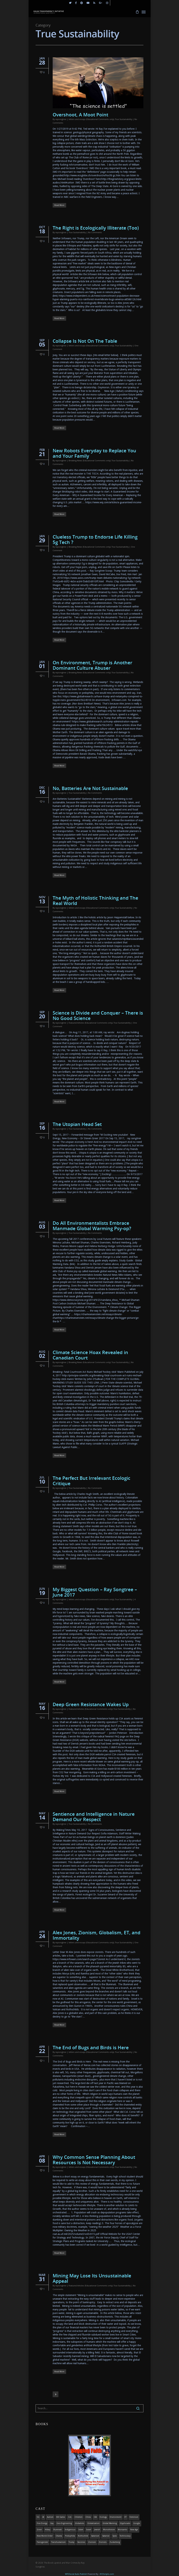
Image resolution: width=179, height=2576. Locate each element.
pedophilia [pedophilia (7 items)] (70, 2536)
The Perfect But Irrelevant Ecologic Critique (91, 1481)
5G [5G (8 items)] (38, 2517)
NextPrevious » (55, 2394)
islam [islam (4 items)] (81, 2529)
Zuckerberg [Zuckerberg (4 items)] (115, 2542)
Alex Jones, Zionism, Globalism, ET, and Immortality (96, 1935)
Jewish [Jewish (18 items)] (97, 2529)
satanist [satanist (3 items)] (105, 2536)
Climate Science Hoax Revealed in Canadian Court (90, 1355)
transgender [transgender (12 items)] (42, 2542)
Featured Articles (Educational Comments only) (91, 1023)
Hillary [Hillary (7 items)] (47, 2529)
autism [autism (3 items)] (50, 2517)
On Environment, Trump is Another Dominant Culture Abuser (92, 665)
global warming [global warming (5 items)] (110, 2523)
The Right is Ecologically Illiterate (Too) (96, 228)
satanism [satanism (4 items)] (95, 2536)
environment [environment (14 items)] (115, 2517)
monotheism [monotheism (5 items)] (109, 2529)
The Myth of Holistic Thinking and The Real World (95, 900)
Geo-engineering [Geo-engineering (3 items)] (64, 2523)
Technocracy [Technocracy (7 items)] (125, 2536)
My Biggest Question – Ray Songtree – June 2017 (95, 1592)
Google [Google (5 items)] (136, 2523)
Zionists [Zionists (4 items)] (103, 2542)
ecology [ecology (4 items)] (103, 2517)
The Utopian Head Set (77, 1124)
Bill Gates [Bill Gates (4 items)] (60, 2517)
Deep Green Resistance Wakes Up (91, 1704)
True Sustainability (123, 119)
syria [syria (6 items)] (115, 2536)
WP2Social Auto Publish (76, 2574)
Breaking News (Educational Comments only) (90, 460)
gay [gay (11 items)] (52, 2523)
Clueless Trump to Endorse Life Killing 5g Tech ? (95, 539)
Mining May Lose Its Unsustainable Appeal (92, 2278)
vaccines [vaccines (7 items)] (81, 2542)
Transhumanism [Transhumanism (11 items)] (58, 2542)
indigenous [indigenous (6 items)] (70, 2529)
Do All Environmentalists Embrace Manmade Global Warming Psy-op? (92, 1226)
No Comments (95, 232)
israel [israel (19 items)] (88, 2529)
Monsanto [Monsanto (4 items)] (122, 2529)
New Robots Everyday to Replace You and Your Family (94, 453)
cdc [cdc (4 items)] (70, 2517)
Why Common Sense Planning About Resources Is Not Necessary (94, 2160)
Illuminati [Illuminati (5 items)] (57, 2529)
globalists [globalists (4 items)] (79, 2523)
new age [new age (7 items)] (134, 2529)
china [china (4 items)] (88, 2517)
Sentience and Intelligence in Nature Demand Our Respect (94, 1817)
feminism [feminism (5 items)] (134, 2517)
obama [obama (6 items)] (59, 2536)
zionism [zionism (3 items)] (92, 2542)
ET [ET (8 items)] (126, 2517)
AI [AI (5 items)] (43, 2517)
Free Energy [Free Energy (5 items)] (42, 2523)
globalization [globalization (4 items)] (93, 2523)
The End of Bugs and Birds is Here (91, 2047)
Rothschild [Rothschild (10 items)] (83, 2536)
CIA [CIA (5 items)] (95, 2517)
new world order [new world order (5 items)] (45, 2536)
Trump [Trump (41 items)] (71, 2542)
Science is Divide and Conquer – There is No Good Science (98, 1015)
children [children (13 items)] (78, 2517)
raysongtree (60, 119)
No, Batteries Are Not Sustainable (90, 788)
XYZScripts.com (107, 2574)
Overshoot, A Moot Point (80, 114)
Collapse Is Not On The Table (85, 341)
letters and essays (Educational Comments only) (91, 119)
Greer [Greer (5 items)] (39, 2529)
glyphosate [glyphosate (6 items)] (125, 2523)
